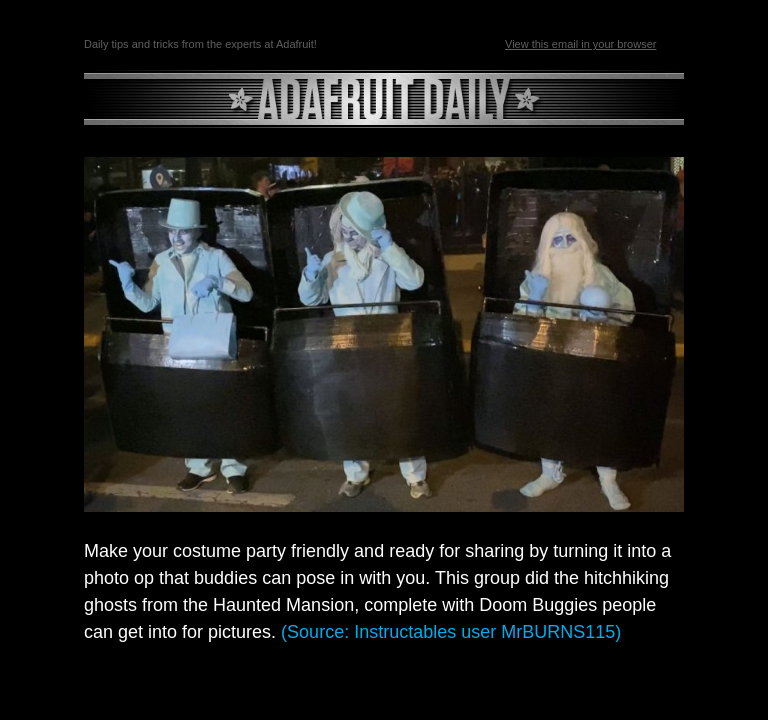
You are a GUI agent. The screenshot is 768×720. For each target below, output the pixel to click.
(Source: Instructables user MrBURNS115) (451, 632)
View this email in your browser (580, 44)
